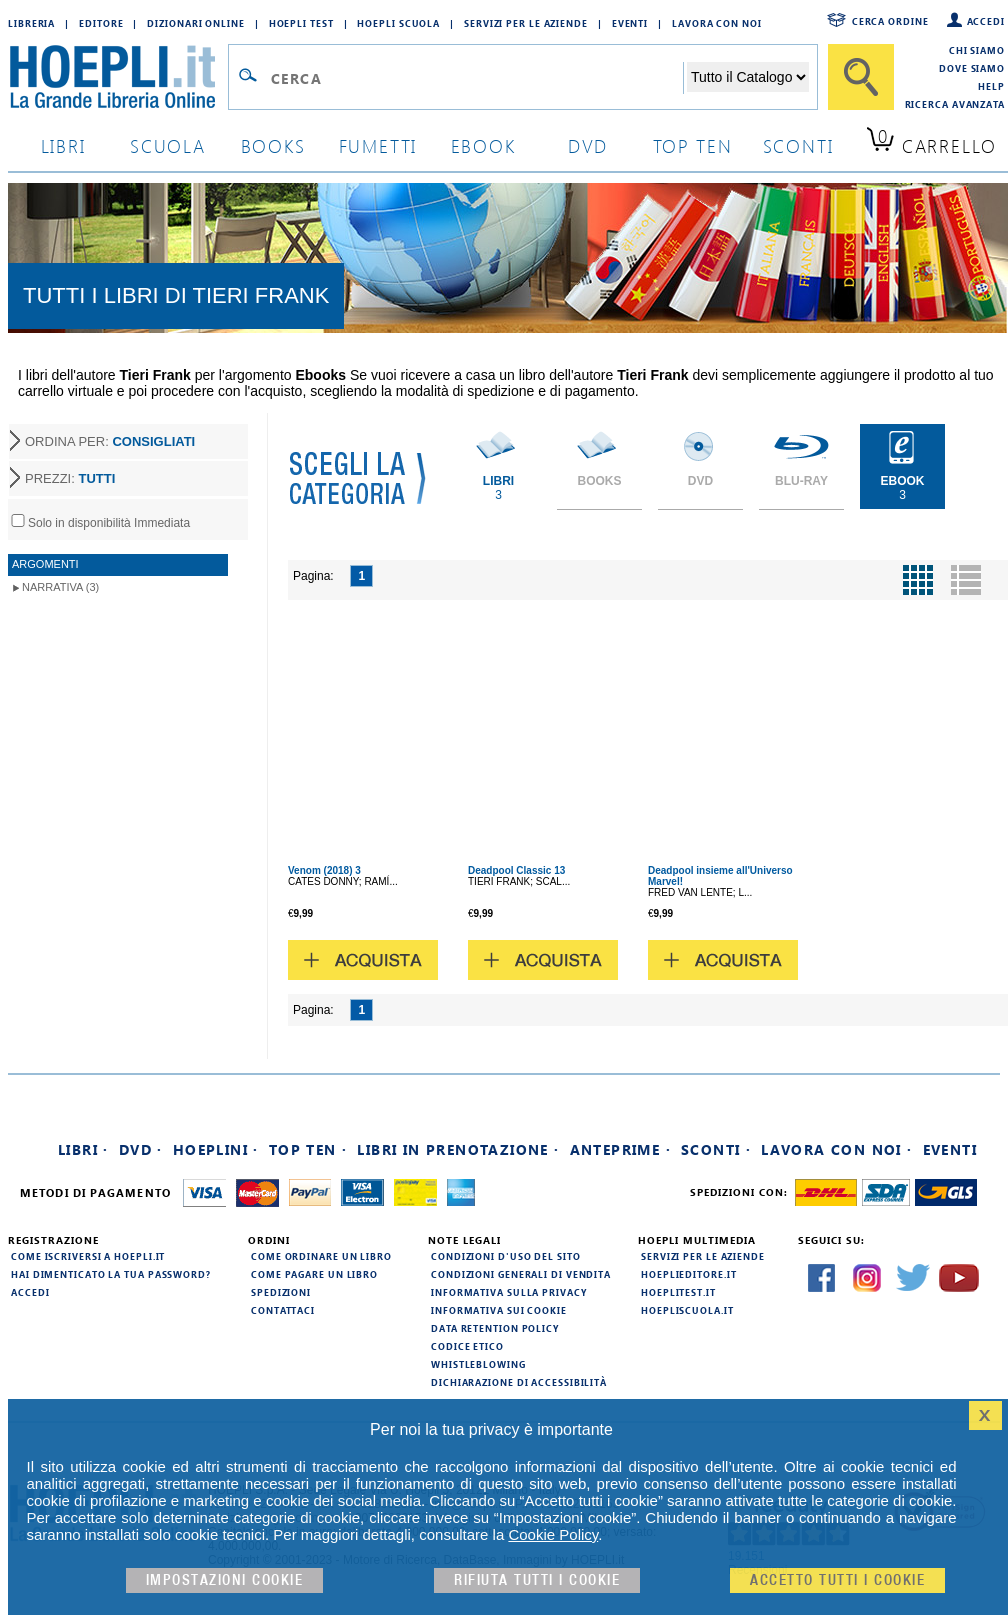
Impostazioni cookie (225, 1580)
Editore (101, 23)
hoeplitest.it (678, 1292)
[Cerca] (861, 77)
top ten (693, 145)
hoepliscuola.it (687, 1310)
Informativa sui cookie (499, 1310)
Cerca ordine (890, 21)
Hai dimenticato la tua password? (111, 1274)
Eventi (630, 23)
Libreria (31, 23)
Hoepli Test (301, 23)
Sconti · (716, 1149)
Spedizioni (281, 1292)
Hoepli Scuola (398, 23)
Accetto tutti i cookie (837, 1580)
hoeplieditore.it (688, 1274)
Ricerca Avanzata (955, 104)
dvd (588, 145)
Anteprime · (620, 1149)
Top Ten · (308, 1149)
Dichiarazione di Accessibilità (519, 1382)
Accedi (986, 21)
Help (991, 86)
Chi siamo (977, 50)
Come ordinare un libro (321, 1256)
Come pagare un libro (314, 1274)
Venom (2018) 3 (324, 870)
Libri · (83, 1149)
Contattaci (283, 1310)
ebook (483, 145)
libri (63, 145)
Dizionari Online (195, 23)
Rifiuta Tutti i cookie (537, 1580)
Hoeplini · (216, 1149)
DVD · (141, 1149)
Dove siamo (972, 68)
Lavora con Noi (717, 23)
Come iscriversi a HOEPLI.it (88, 1256)
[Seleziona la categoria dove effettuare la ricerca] (748, 77)
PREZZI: (70, 478)
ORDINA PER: (110, 441)
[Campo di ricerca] (476, 78)
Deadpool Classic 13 (516, 870)
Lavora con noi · (836, 1149)
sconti (798, 145)
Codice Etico (467, 1346)
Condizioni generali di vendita (521, 1274)
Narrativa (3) (60, 587)
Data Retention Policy (495, 1328)
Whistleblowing (478, 1364)
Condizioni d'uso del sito (506, 1256)
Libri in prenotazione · (458, 1149)
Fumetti (378, 145)
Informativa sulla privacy (509, 1292)
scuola (168, 145)
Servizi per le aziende (526, 23)
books (273, 145)
